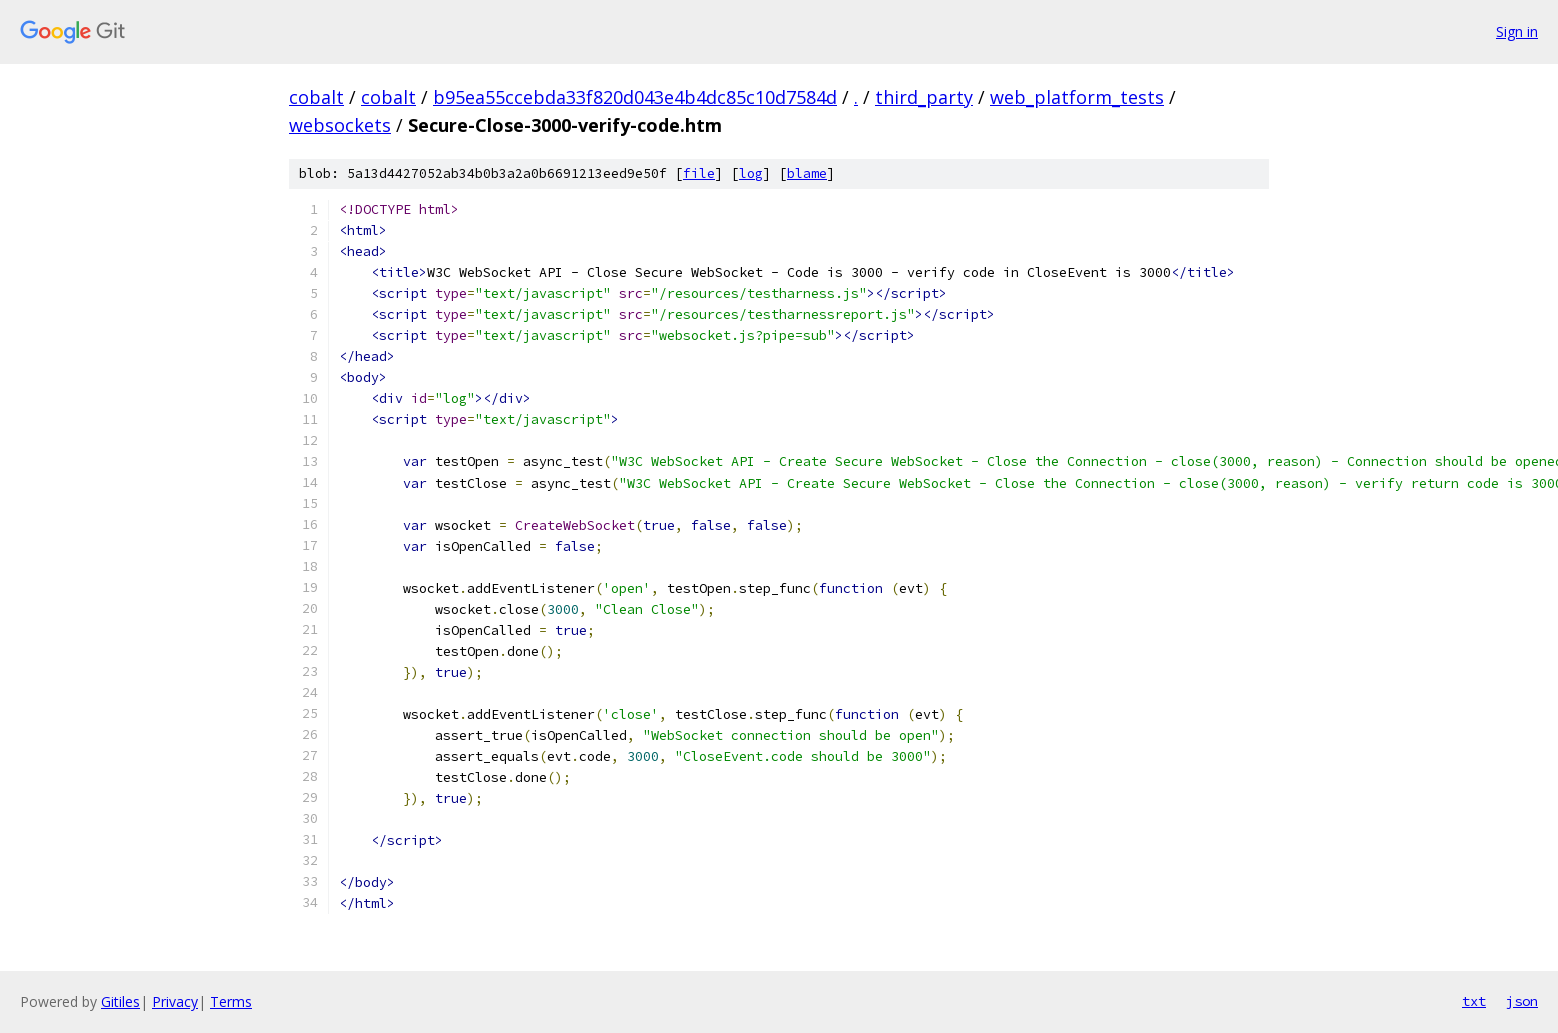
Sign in (1517, 31)
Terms (231, 1001)
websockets (340, 125)
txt (1474, 1001)
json (1522, 1001)
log (751, 173)
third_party (924, 97)
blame (807, 173)
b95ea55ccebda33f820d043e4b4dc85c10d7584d (635, 97)
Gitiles (120, 1001)
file (699, 173)
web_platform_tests (1077, 97)
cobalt (316, 97)
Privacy (175, 1001)
